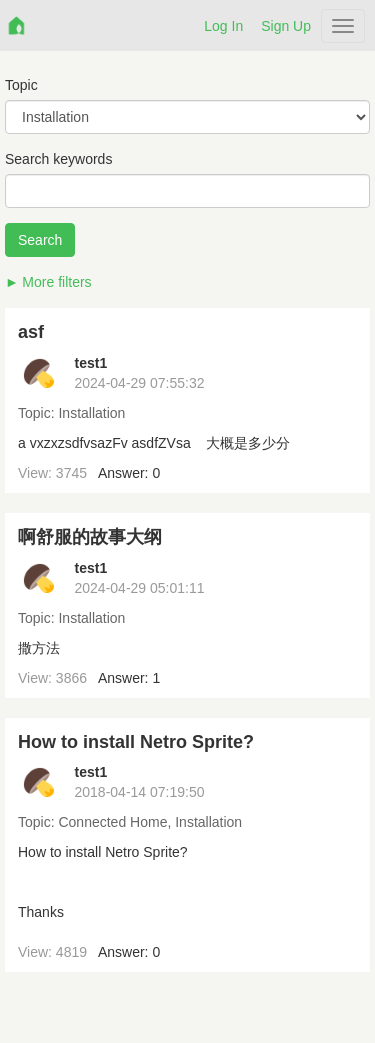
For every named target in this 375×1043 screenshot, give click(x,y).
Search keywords (58, 159)
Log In (223, 26)
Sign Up (286, 26)
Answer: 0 (129, 473)
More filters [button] (56, 282)
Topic (21, 85)
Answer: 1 (129, 678)
